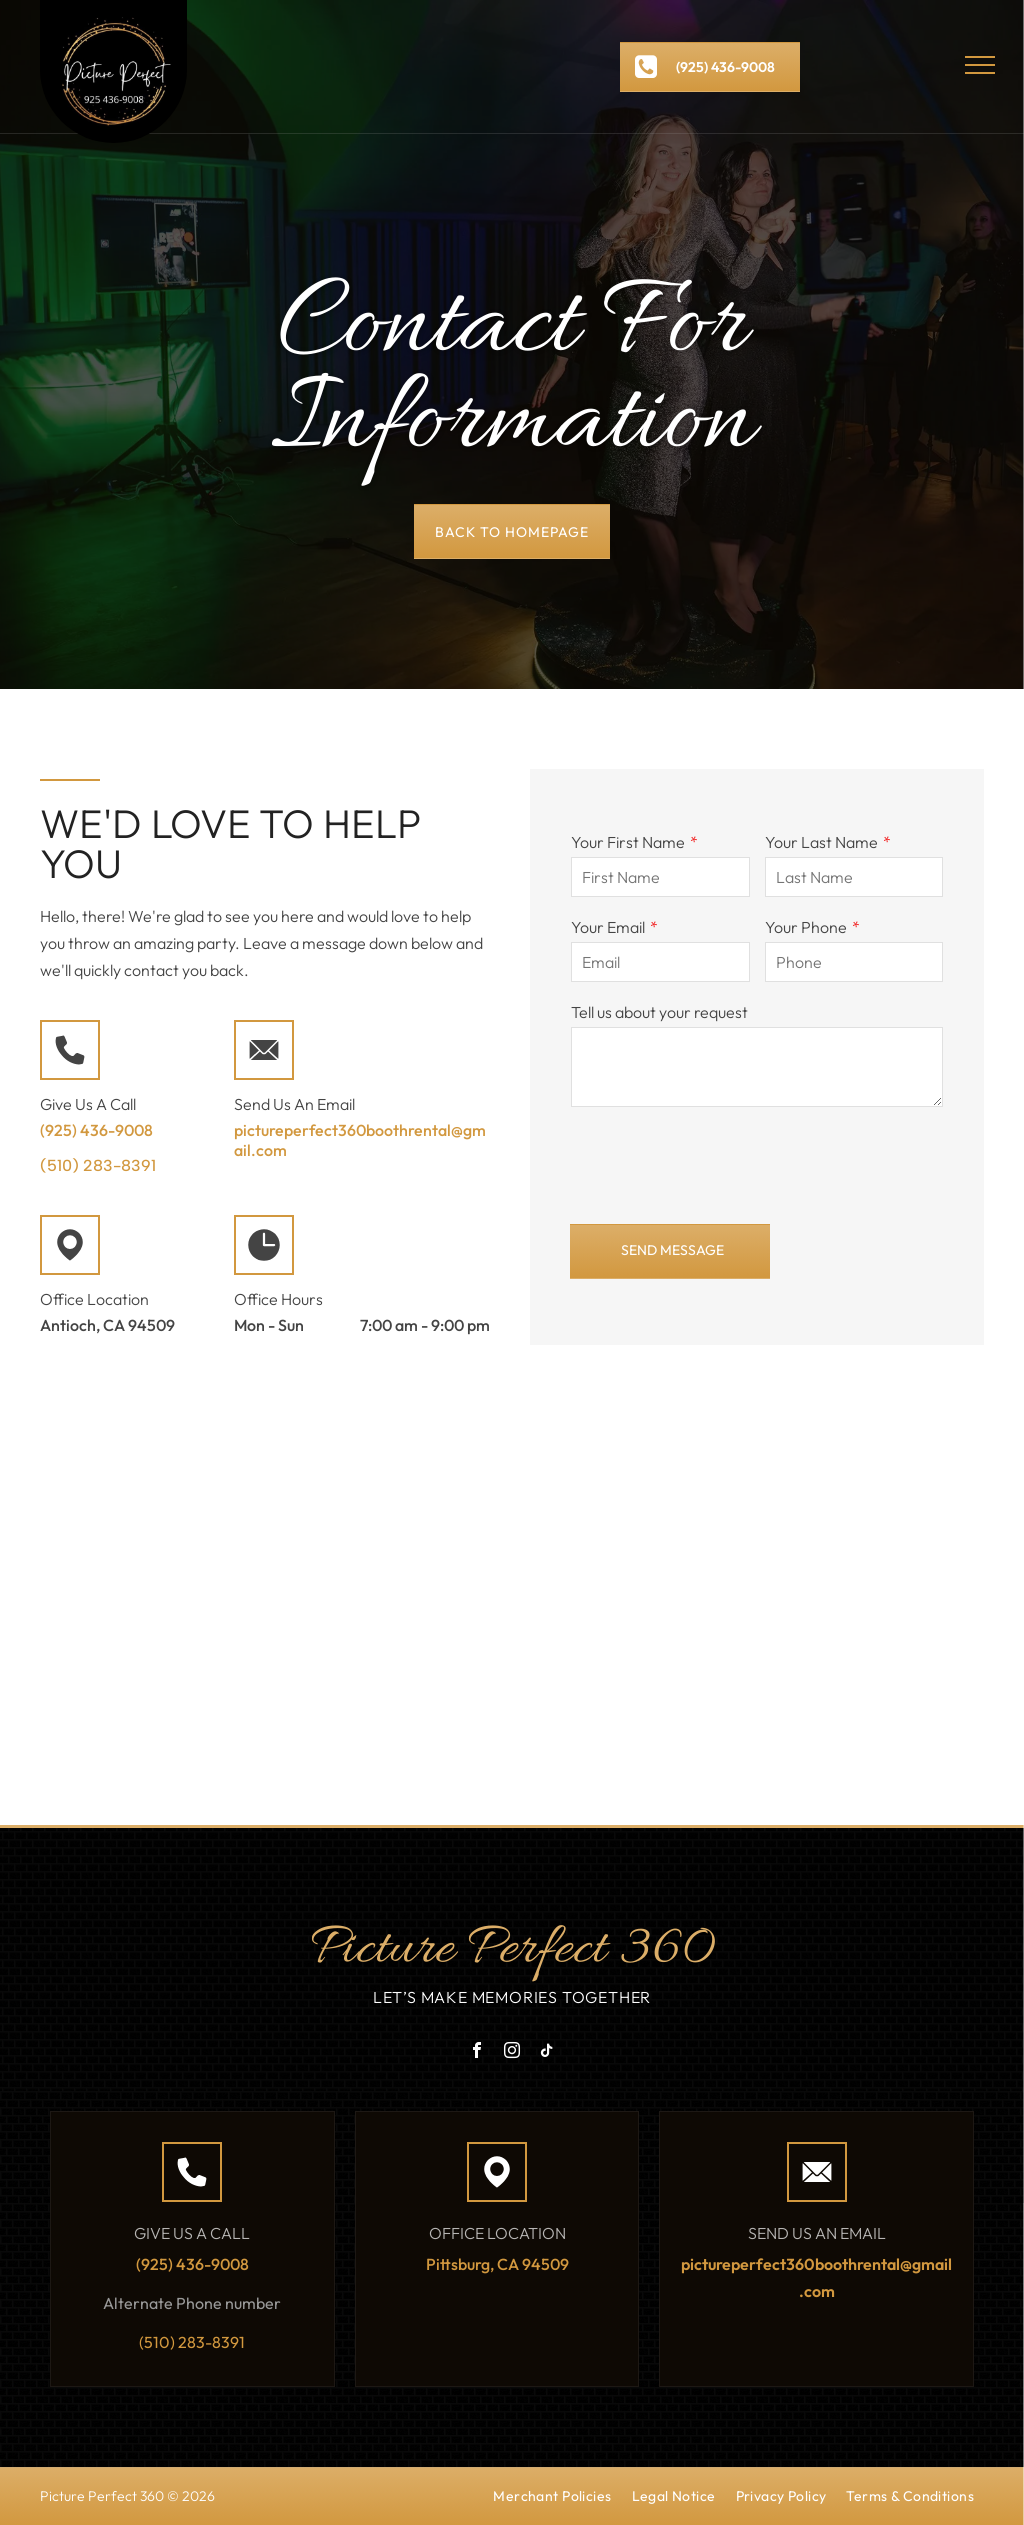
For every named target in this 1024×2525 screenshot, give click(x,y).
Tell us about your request (659, 1012)
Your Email (608, 927)
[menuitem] (552, 2500)
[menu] (980, 65)
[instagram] (512, 2052)
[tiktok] (547, 2052)
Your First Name (628, 842)
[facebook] (477, 2052)
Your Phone (806, 927)
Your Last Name (821, 842)
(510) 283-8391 (98, 1165)
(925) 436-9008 (96, 1130)
